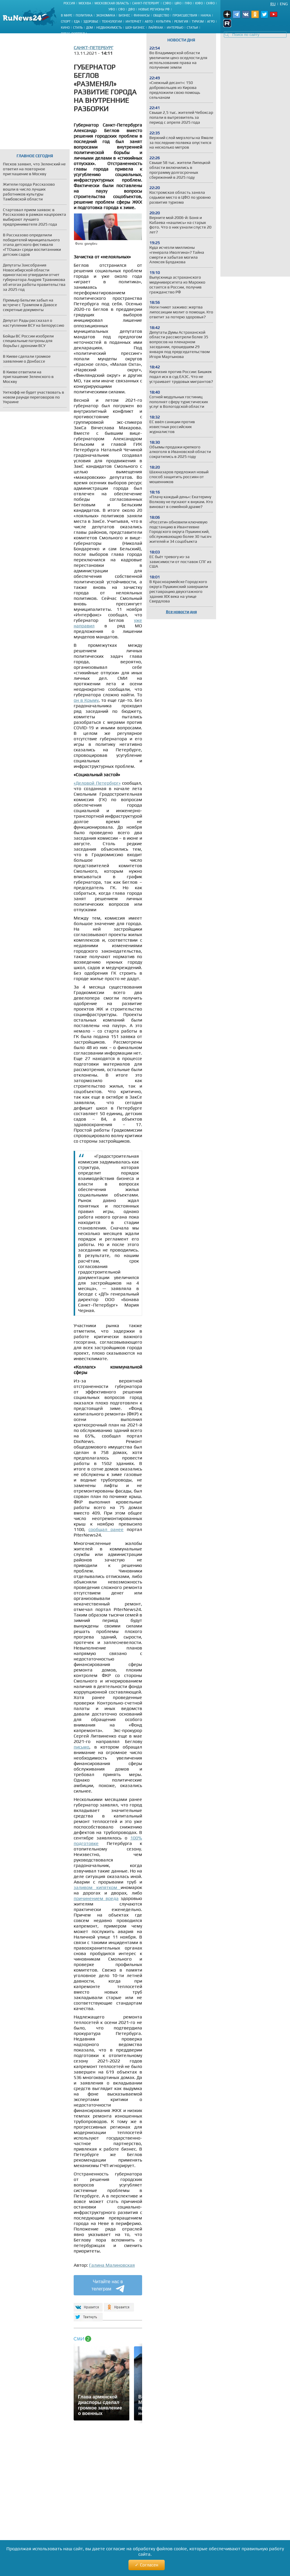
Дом (89, 27)
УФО (111, 9)
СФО (121, 9)
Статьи (192, 27)
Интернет (133, 21)
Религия (181, 21)
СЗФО (167, 3)
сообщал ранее (106, 1529)
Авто (149, 21)
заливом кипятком (97, 1887)
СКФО (210, 3)
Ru (273, 3)
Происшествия (185, 15)
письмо (81, 1747)
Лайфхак (155, 27)
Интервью (175, 27)
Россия (69, 3)
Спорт (65, 21)
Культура (163, 21)
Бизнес (124, 15)
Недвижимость (109, 27)
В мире (66, 15)
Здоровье (90, 21)
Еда (77, 21)
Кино (65, 27)
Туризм (198, 21)
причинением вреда (96, 1898)
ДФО (131, 9)
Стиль (78, 27)
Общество (161, 15)
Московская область (112, 3)
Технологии (112, 21)
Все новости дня (181, 611)
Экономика (105, 15)
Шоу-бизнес (135, 27)
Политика (84, 15)
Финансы (142, 15)
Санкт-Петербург (146, 3)
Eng (284, 3)
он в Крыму (86, 700)
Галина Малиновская (112, 2265)
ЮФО (199, 3)
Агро (211, 21)
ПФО (188, 3)
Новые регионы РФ (154, 9)
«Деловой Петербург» (97, 783)
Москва (85, 3)
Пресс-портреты (74, 33)
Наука (206, 15)
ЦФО (178, 3)
